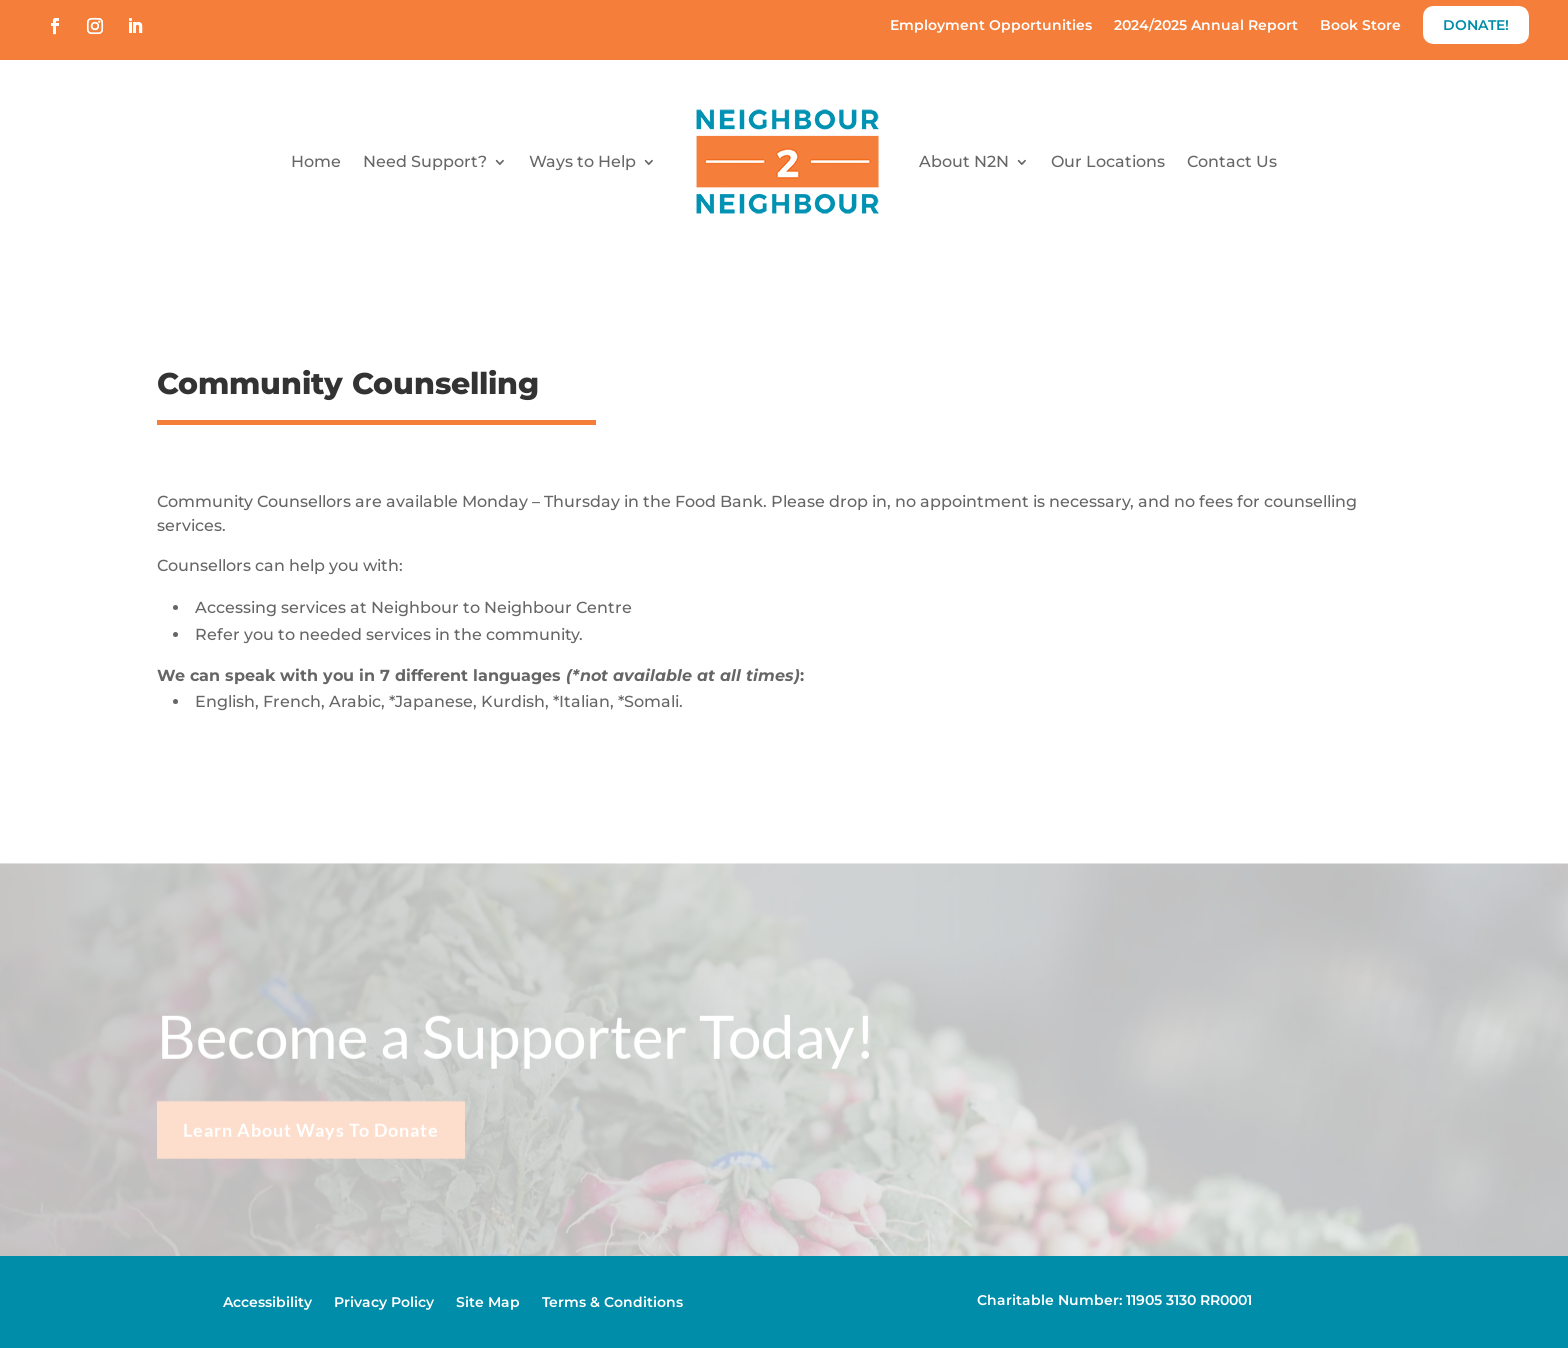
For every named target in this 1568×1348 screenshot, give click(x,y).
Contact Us (1232, 161)
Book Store (1360, 26)
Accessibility (267, 1303)
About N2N (964, 161)
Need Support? (425, 161)
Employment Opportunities (991, 26)
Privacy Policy (384, 1303)
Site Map (488, 1303)
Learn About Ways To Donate (311, 1141)
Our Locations (1108, 161)
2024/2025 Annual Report (1206, 26)
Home (316, 161)
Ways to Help (582, 161)
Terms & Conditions (612, 1303)
